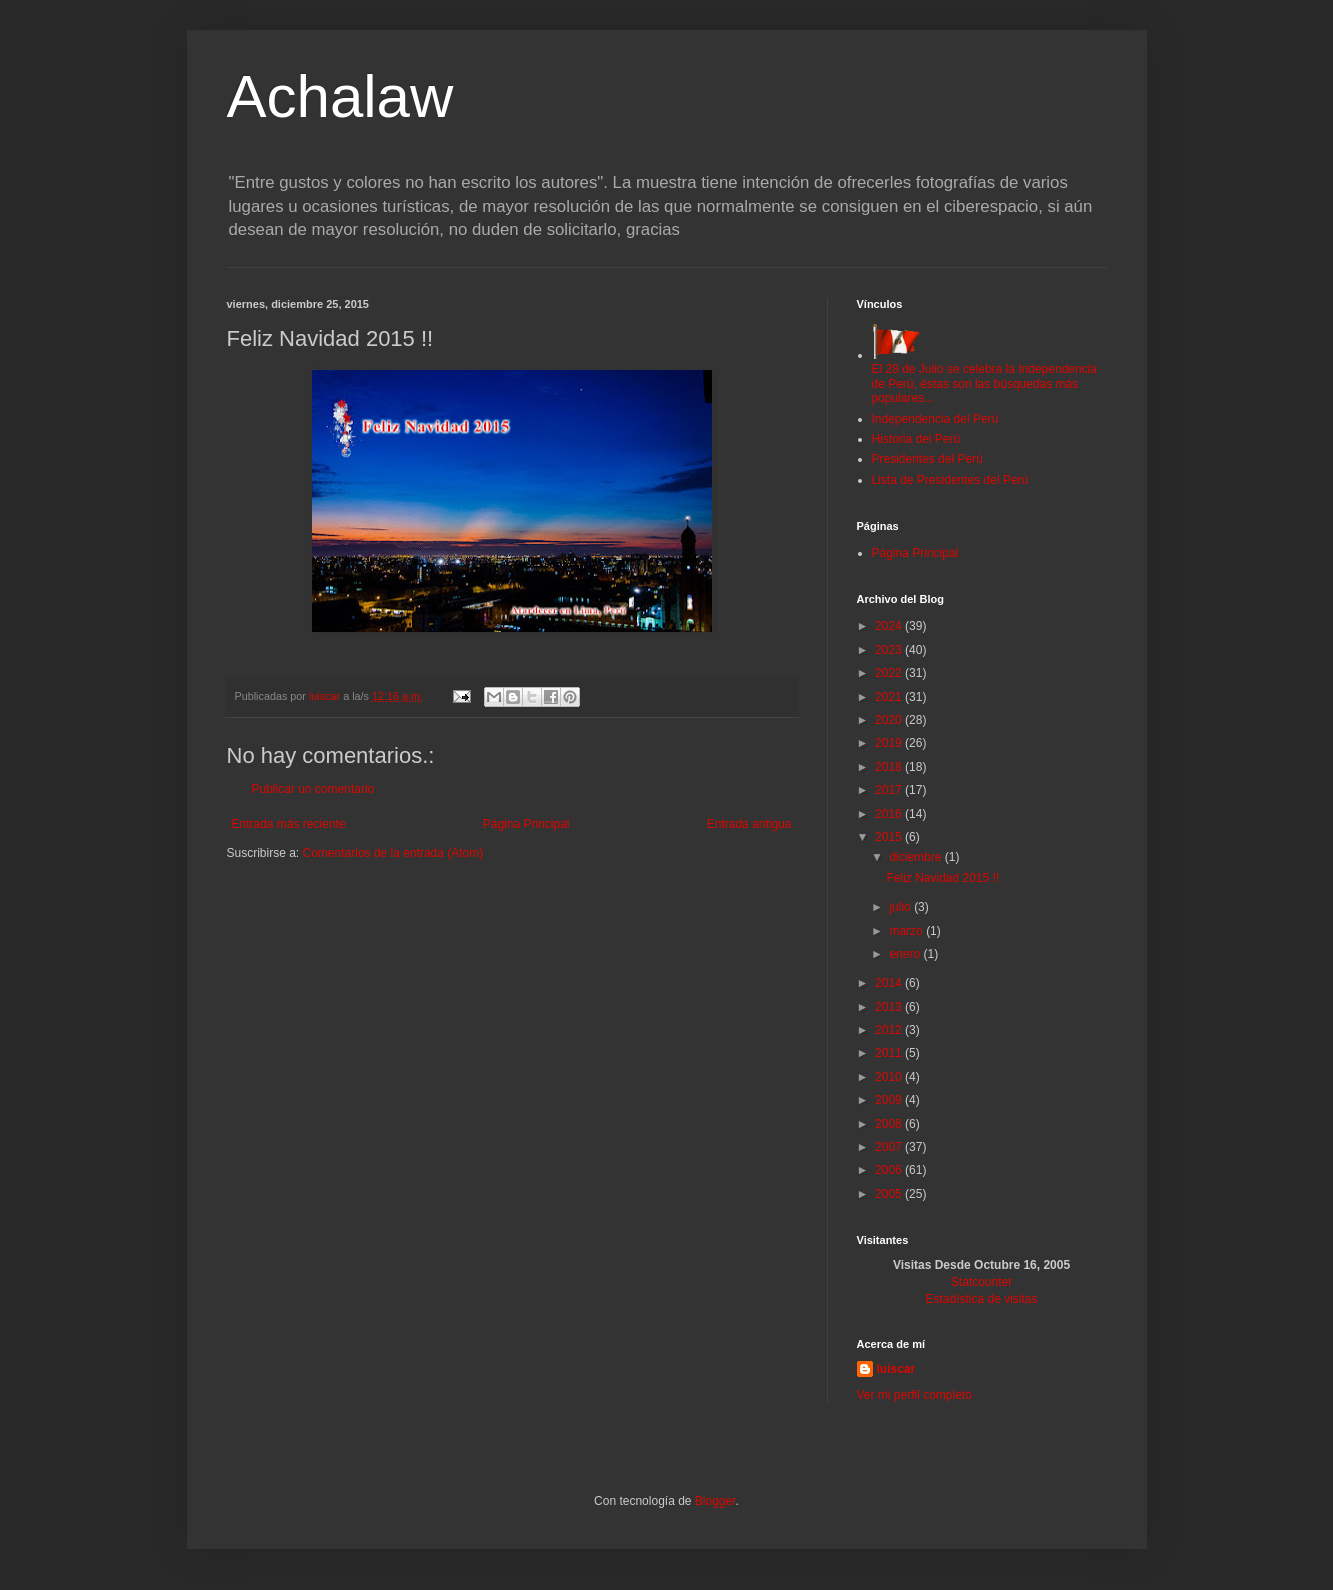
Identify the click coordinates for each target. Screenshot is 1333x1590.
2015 (890, 837)
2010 (890, 1077)
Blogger (715, 1501)
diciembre (916, 857)
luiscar (896, 1369)
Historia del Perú (916, 439)
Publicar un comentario (313, 789)
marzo (907, 931)
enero (906, 954)
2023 (890, 650)
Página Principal (526, 824)
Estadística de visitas (981, 1299)
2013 (890, 1007)
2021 (890, 697)
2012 (890, 1030)
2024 (890, 626)
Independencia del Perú (935, 419)
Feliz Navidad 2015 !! (942, 878)
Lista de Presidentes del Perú (950, 480)
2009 (890, 1100)
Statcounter (981, 1282)
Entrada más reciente (289, 824)
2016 (890, 814)
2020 (890, 720)
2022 (890, 673)
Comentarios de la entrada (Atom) (393, 853)
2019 (890, 743)
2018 (890, 767)
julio (901, 907)
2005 (890, 1194)
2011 (890, 1053)
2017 (890, 790)
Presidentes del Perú (927, 459)
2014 (890, 983)
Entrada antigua (749, 824)
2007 (890, 1147)
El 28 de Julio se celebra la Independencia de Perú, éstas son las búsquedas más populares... (985, 376)
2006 (890, 1170)
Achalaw (340, 96)
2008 (890, 1124)
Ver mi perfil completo (914, 1395)
